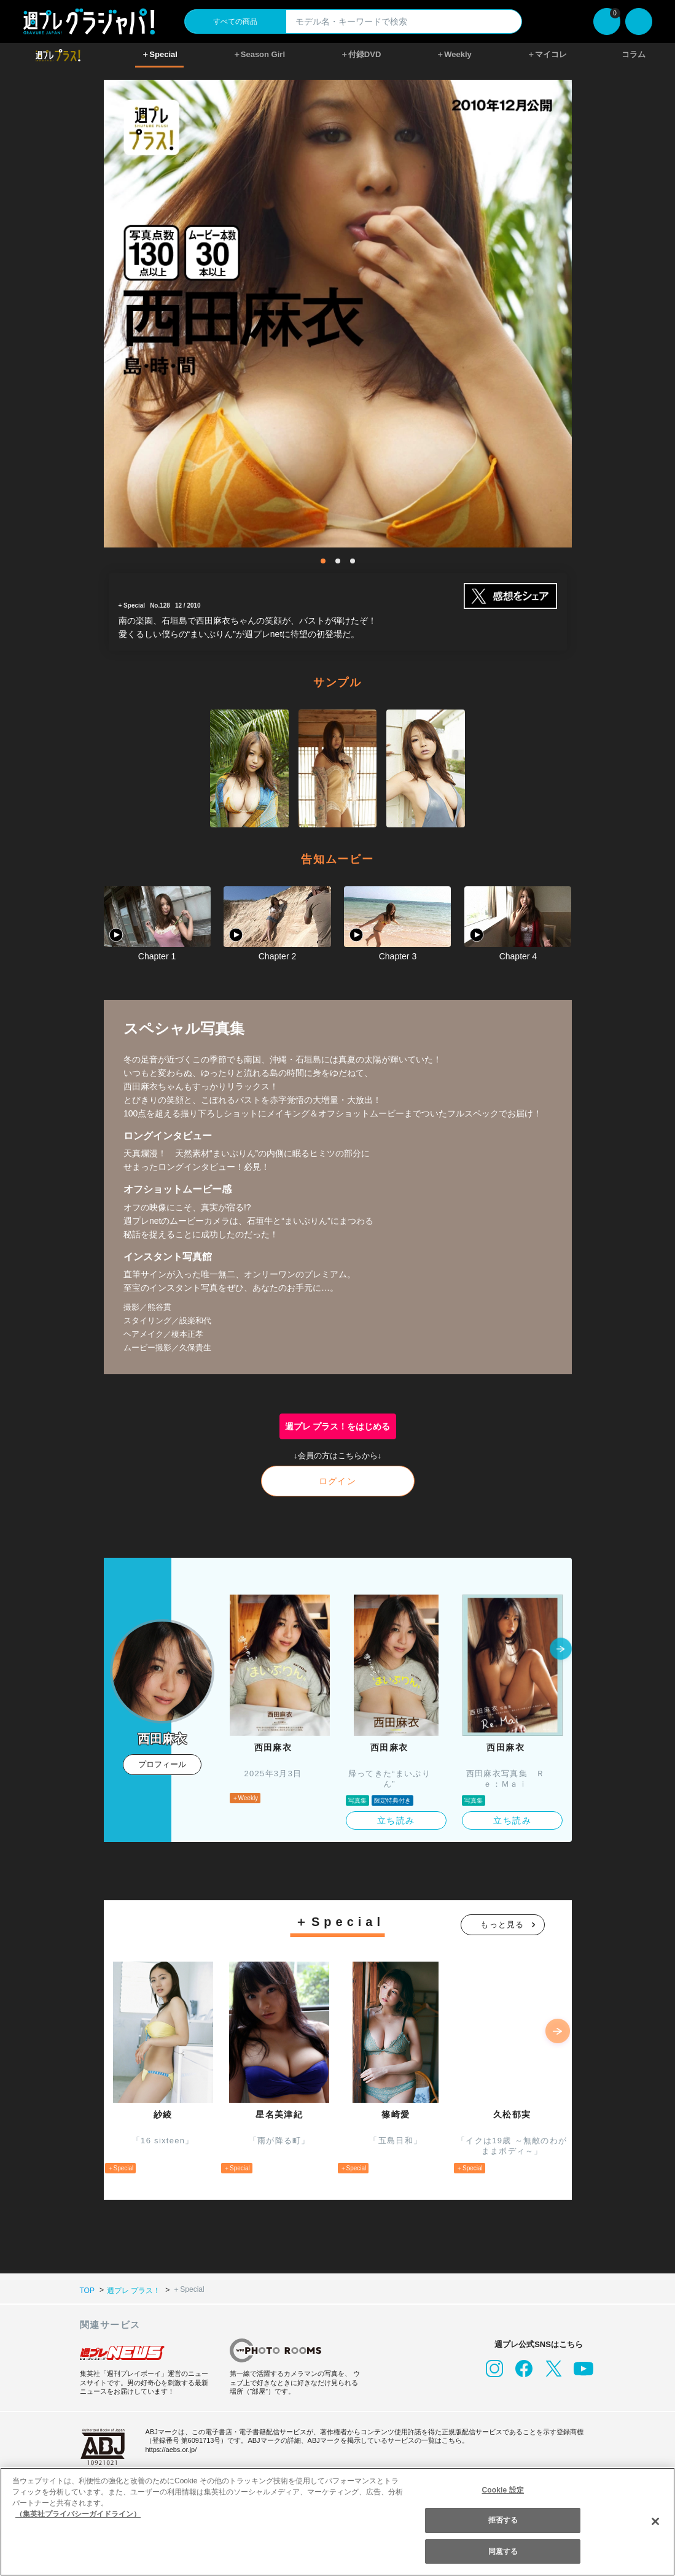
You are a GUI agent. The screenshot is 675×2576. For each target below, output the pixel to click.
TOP (87, 2290)
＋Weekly (453, 54)
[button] (560, 1649)
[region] (337, 2521)
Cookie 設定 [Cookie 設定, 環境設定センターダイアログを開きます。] (503, 2490)
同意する (503, 2551)
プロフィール (162, 1764)
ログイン (338, 1481)
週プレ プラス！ (132, 2290)
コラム (634, 54)
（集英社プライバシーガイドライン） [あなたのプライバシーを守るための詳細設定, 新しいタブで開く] (78, 2513)
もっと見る (502, 1924)
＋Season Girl (259, 54)
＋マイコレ (547, 54)
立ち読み (396, 1820)
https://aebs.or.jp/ (173, 2449)
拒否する (503, 2520)
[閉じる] (655, 2520)
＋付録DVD (360, 54)
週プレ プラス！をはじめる (337, 1426)
